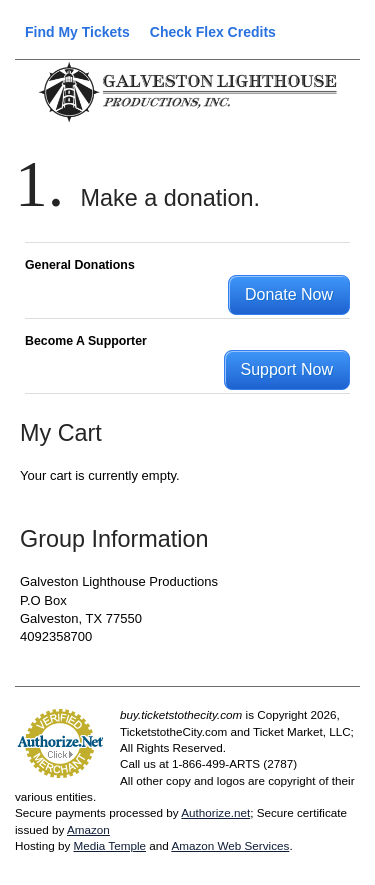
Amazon (88, 829)
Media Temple (109, 845)
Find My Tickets (77, 32)
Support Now (287, 369)
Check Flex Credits (213, 32)
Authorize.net (215, 812)
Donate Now (289, 294)
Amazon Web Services (230, 845)
